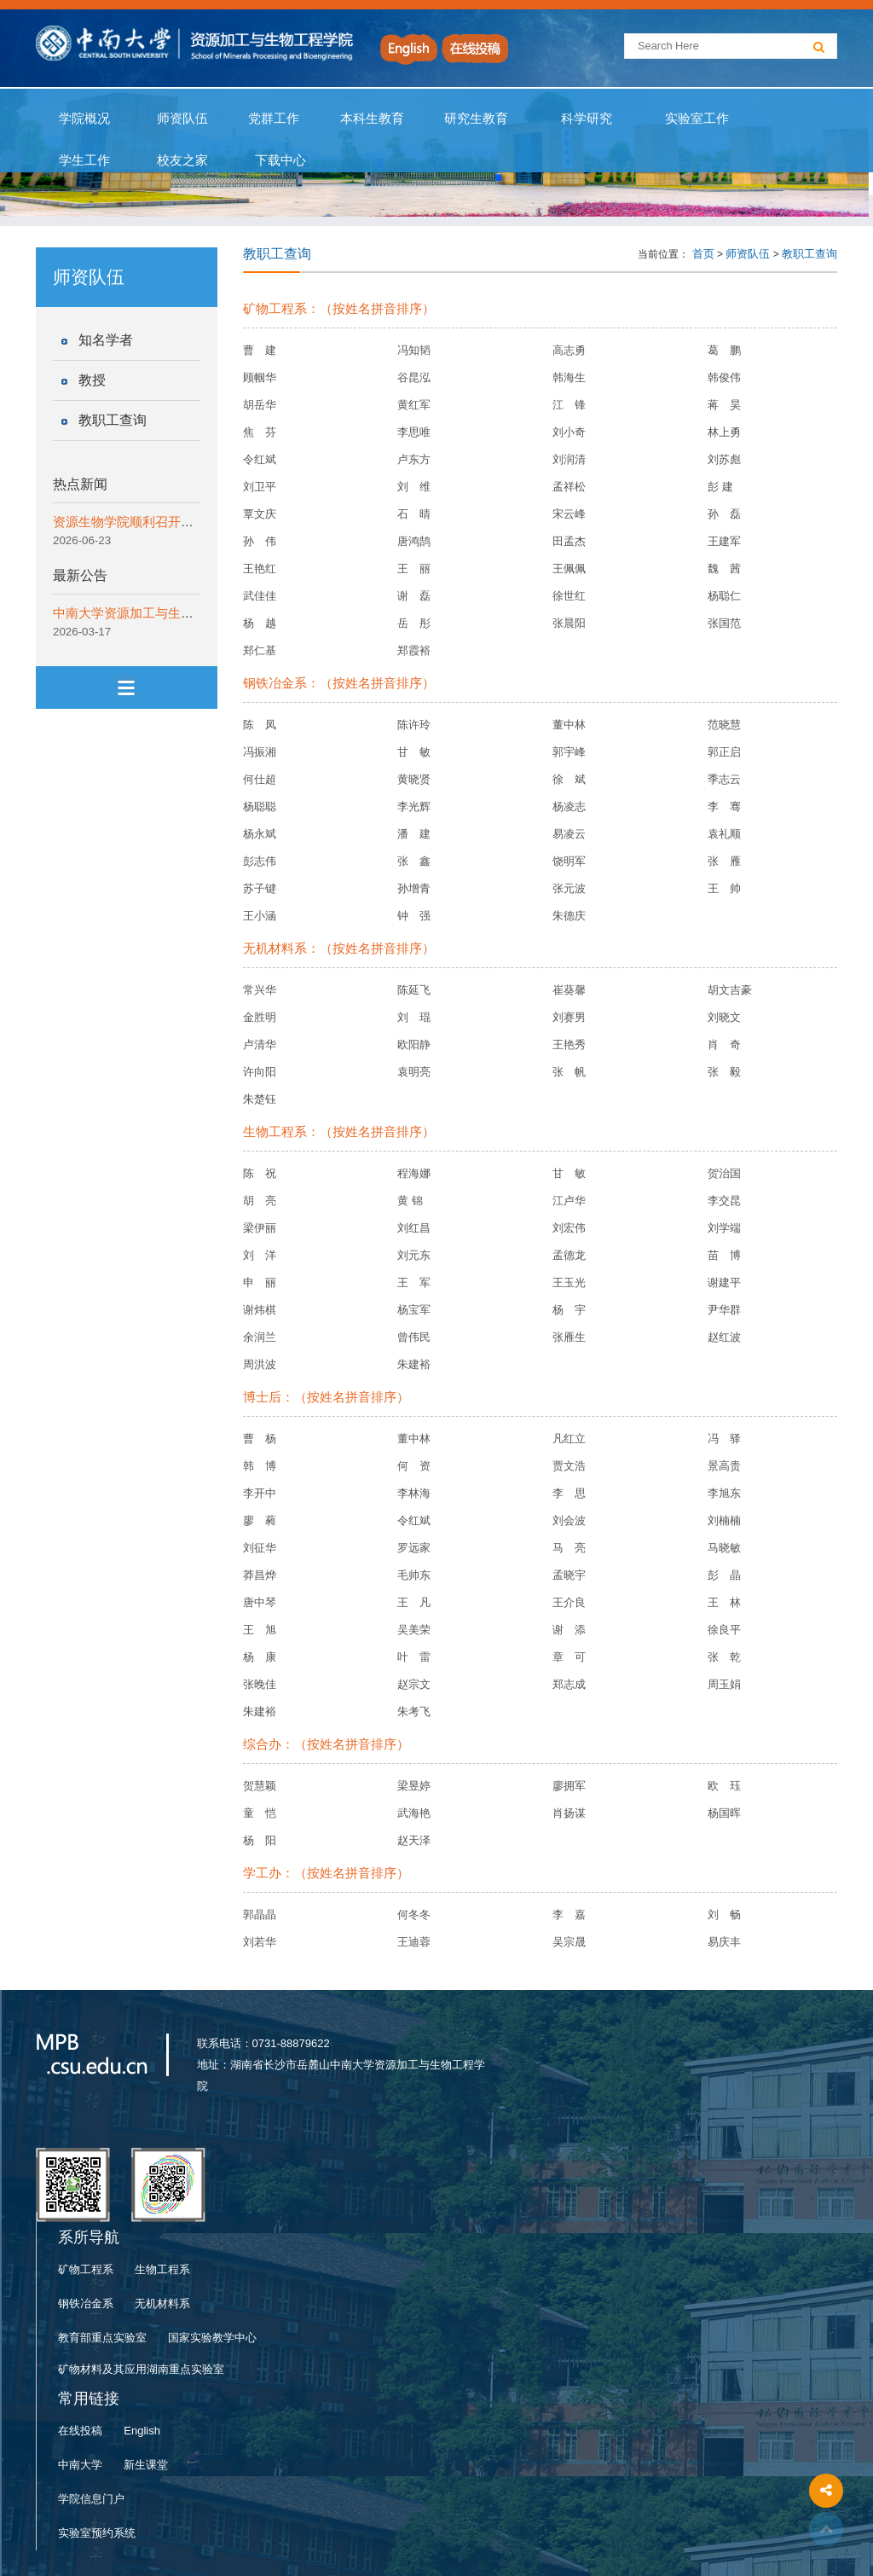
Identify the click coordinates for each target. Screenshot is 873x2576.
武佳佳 (259, 595)
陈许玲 (414, 724)
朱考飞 (414, 1711)
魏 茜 (724, 568)
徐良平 (724, 1629)
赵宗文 (414, 1684)
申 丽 (259, 1282)
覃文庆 (259, 514)
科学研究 (586, 118)
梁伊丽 (259, 1227)
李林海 (414, 1493)
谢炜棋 (259, 1309)
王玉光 (569, 1282)
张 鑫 (414, 861)
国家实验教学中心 (212, 2337)
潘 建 (414, 833)
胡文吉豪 (730, 989)
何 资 (414, 1465)
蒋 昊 (724, 404)
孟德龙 (569, 1255)
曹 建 (259, 350)
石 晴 (414, 514)
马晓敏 (724, 1547)
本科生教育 (368, 118)
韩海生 (569, 377)
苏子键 (259, 888)
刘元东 (414, 1255)
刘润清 (569, 459)
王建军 (724, 541)
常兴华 (259, 989)
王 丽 (414, 568)
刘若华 (259, 1941)
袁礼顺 (724, 833)
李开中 (259, 1493)
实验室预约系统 (97, 2533)
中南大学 (80, 2464)
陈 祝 (259, 1173)
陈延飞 (414, 989)
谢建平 (724, 1282)
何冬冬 (414, 1914)
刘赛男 (569, 1017)
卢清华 (259, 1044)
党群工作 (273, 118)
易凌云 (569, 833)
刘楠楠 (724, 1520)
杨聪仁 (724, 595)
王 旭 (259, 1629)
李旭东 (724, 1493)
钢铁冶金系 (85, 2303)
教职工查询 (112, 420)
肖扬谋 (569, 1813)
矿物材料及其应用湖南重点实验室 (141, 2369)
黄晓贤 (414, 779)
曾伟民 (414, 1337)
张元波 (569, 888)
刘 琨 (414, 1017)
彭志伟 (259, 861)
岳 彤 (414, 623)
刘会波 (569, 1520)
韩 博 (259, 1465)
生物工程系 (162, 2269)
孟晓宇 (569, 1575)
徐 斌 (569, 779)
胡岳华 (259, 404)
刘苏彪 (724, 459)
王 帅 (724, 888)
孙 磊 (724, 514)
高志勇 (569, 350)
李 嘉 (569, 1914)
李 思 (569, 1493)
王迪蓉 (414, 1941)
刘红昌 (414, 1227)
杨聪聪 (259, 806)
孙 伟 (259, 541)
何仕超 (259, 779)
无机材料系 (162, 2303)
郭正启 (724, 752)
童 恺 (259, 1813)
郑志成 (569, 1684)
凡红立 (569, 1438)
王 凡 (414, 1602)
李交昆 (724, 1200)
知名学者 (105, 340)
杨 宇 (569, 1309)
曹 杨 (259, 1438)
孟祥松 (569, 486)
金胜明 (259, 1017)
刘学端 (724, 1227)
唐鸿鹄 (414, 541)
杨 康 (259, 1657)
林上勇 (724, 432)
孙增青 (414, 888)
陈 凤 (259, 724)
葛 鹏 (724, 350)
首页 (703, 253)
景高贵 (724, 1465)
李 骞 (724, 806)
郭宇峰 (569, 752)
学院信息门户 (91, 2498)
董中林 (569, 724)
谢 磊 (414, 595)
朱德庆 (569, 915)
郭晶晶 (259, 1914)
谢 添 (569, 1629)
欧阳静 (414, 1044)
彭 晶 (724, 1575)
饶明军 (569, 861)
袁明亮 (414, 1071)
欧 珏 (724, 1785)
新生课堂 (146, 2464)
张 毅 (724, 1071)
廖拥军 (569, 1785)
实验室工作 (697, 118)
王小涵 (259, 915)
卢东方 (414, 459)
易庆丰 (724, 1941)
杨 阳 (259, 1840)
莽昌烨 (259, 1575)
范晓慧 (724, 724)
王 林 (724, 1602)
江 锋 (569, 404)
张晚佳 (259, 1684)
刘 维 (414, 486)
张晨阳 (569, 623)
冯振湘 (259, 752)
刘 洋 (259, 1255)
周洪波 (259, 1364)
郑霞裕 (414, 650)
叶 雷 (414, 1657)
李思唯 (414, 432)
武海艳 (414, 1813)
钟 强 (414, 915)
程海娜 (414, 1173)
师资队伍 (183, 118)
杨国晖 (724, 1813)
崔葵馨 (569, 989)
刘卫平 (259, 486)
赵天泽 (414, 1840)
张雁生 (569, 1337)
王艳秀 (569, 1044)
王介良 (569, 1602)
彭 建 (720, 486)
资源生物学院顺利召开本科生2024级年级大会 (182, 521)
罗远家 (414, 1547)
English (142, 2430)
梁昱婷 (414, 1785)
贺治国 (724, 1173)
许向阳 (259, 1071)
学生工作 (85, 160)
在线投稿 (80, 2430)
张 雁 (724, 861)
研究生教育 (476, 118)
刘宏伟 (569, 1227)
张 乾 (724, 1657)
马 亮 (569, 1547)
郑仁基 (259, 650)
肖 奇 (724, 1044)
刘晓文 (724, 1017)
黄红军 (414, 404)
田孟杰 (569, 541)
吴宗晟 (569, 1941)
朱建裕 (414, 1364)
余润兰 (259, 1337)
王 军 (414, 1282)
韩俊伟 (724, 377)
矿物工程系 (85, 2269)
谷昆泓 (414, 377)
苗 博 (724, 1255)
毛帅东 (414, 1575)
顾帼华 (259, 377)
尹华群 (724, 1309)
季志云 (724, 779)
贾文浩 (569, 1465)
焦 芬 (259, 432)
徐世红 (569, 595)
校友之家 (183, 160)
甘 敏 (414, 752)
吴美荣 (414, 1629)
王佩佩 (569, 568)
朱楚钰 (259, 1099)
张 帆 (569, 1071)
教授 (92, 380)
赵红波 (724, 1337)
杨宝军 (414, 1309)
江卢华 (569, 1200)
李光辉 (414, 806)
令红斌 (259, 459)
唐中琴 (259, 1602)
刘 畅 (724, 1914)
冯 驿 (724, 1438)
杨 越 (259, 623)
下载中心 (280, 160)
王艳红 (259, 568)
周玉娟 (724, 1684)
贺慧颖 (259, 1785)
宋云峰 (569, 514)
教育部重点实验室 (102, 2337)
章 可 (569, 1657)
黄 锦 (410, 1200)
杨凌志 (569, 806)
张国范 (724, 623)
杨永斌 (259, 833)
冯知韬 (414, 350)
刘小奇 (569, 432)
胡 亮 (259, 1200)
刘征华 (259, 1547)
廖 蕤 (259, 1520)
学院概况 (85, 118)
